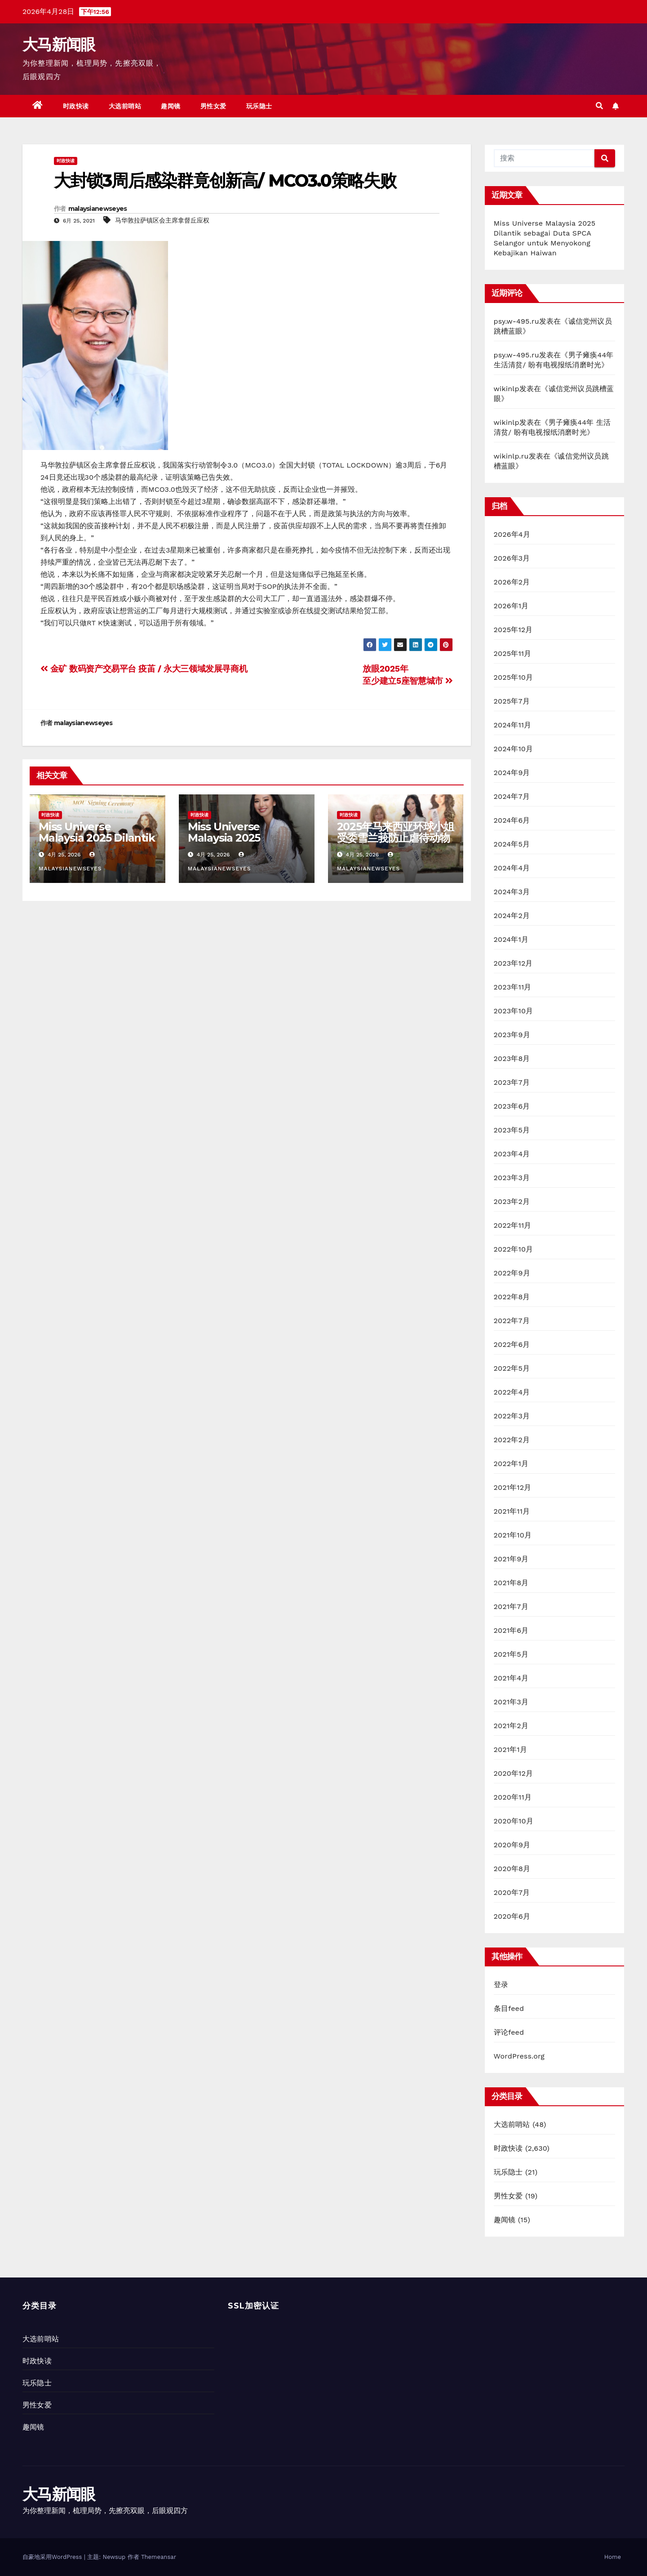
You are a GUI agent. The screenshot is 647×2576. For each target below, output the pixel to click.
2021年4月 (511, 1678)
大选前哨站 (125, 106)
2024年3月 (512, 891)
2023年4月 (512, 1154)
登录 (501, 1984)
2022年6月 (512, 1344)
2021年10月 (513, 1535)
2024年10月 (513, 748)
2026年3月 (512, 558)
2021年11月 (512, 1511)
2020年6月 (512, 1916)
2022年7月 (512, 1320)
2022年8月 (512, 1296)
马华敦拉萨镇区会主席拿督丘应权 (162, 220)
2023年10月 (513, 1011)
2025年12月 (513, 629)
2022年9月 (512, 1273)
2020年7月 (512, 1892)
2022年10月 (513, 1249)
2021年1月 (510, 1749)
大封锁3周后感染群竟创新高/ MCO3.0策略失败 (225, 180)
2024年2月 (512, 915)
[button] (599, 106)
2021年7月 (511, 1606)
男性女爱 (213, 106)
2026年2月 (512, 582)
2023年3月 (512, 1177)
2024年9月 (512, 772)
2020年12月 (513, 1773)
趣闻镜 (171, 106)
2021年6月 (511, 1630)
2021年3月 (511, 1702)
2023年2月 (512, 1201)
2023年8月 (512, 1058)
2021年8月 (511, 1582)
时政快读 (76, 106)
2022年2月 (512, 1439)
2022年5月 (512, 1368)
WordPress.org (519, 2056)
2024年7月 (512, 796)
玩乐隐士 (259, 106)
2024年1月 (511, 939)
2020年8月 (512, 1868)
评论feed (509, 2032)
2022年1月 (511, 1463)
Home (612, 2557)
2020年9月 (512, 1845)
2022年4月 (512, 1392)
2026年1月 (511, 606)
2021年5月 (511, 1654)
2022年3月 (512, 1416)
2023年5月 (512, 1130)
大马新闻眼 (58, 44)
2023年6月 (512, 1106)
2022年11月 (513, 1225)
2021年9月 (511, 1559)
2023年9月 (512, 1034)
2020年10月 (513, 1821)
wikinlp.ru (511, 456)
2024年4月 (512, 868)
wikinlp (506, 388)
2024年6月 (512, 820)
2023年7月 (512, 1082)
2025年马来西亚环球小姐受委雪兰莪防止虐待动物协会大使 (395, 838)
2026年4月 (512, 534)
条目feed (509, 2008)
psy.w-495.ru (516, 321)
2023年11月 (513, 987)
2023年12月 (513, 963)
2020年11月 (513, 1797)
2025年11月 (513, 653)
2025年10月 (513, 677)
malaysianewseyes (97, 209)
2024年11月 (513, 725)
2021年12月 (513, 1487)
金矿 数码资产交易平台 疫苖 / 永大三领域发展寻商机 (143, 669)
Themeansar (158, 2557)
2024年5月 (512, 844)
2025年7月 (512, 701)
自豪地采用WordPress (53, 2557)
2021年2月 (511, 1725)
